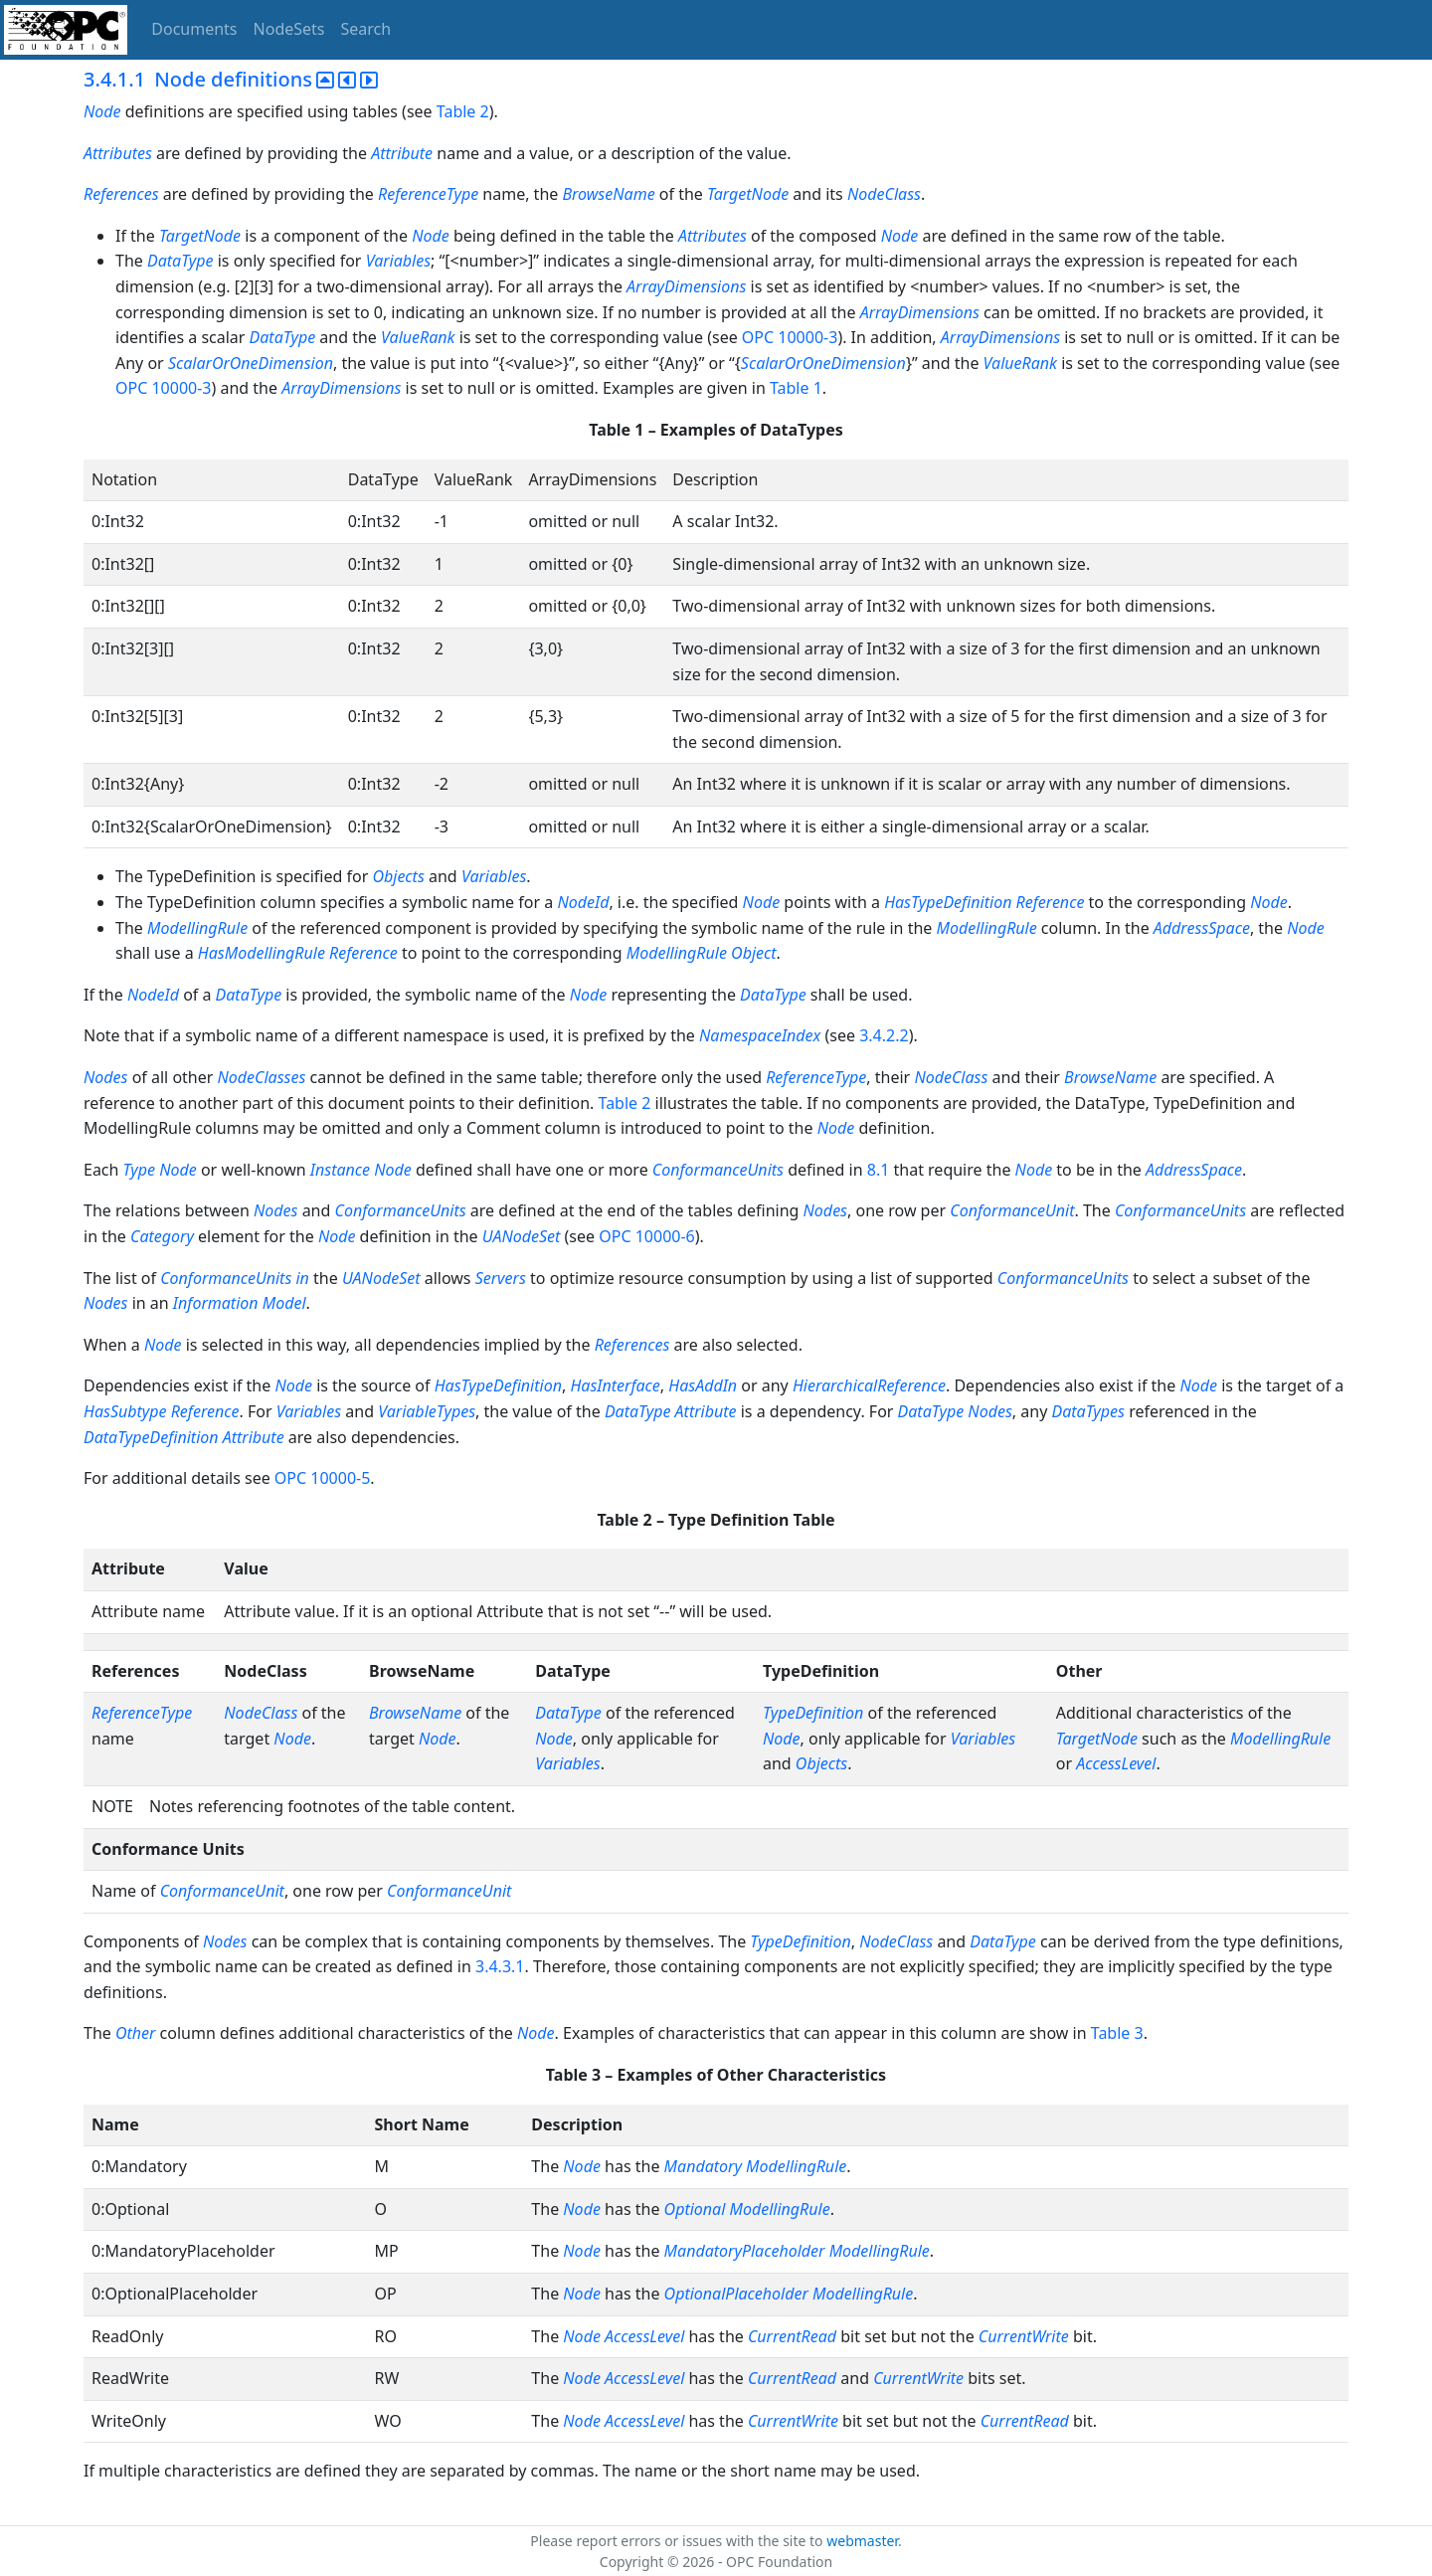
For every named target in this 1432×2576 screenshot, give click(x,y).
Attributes (118, 153)
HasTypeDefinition (947, 902)
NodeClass (884, 194)
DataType (180, 261)
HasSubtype (125, 1411)
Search (366, 29)
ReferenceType (428, 194)
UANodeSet (521, 1236)
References (121, 194)
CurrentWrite (1024, 2336)
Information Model (239, 1303)
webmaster (862, 2540)
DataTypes (1088, 1411)
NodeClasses (262, 1077)
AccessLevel (1116, 1763)
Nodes (105, 1077)
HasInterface (614, 1385)
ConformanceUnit (1012, 1210)
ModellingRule (197, 928)
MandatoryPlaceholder (744, 2251)
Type (139, 1170)
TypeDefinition (813, 1713)
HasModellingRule (261, 953)
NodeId (583, 902)
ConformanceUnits (718, 1170)
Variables (398, 261)
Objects (398, 876)
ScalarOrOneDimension (250, 363)
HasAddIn (702, 1385)
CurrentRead (792, 2336)
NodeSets (289, 29)
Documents (194, 29)
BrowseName (608, 194)
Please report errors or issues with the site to (678, 2540)
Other (135, 2033)
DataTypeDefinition (151, 1437)
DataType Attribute (671, 1411)
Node (102, 111)
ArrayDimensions (686, 286)
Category (162, 1236)
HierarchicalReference (869, 1385)
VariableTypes (426, 1411)
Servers (502, 1278)
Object (753, 953)
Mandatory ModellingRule (755, 2166)
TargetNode (748, 194)
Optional (695, 2209)
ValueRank (417, 337)
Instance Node (361, 1170)
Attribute (402, 153)
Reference (1050, 902)
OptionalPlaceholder (736, 2293)
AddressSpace (1202, 928)
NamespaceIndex (759, 1035)
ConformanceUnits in (234, 1278)
